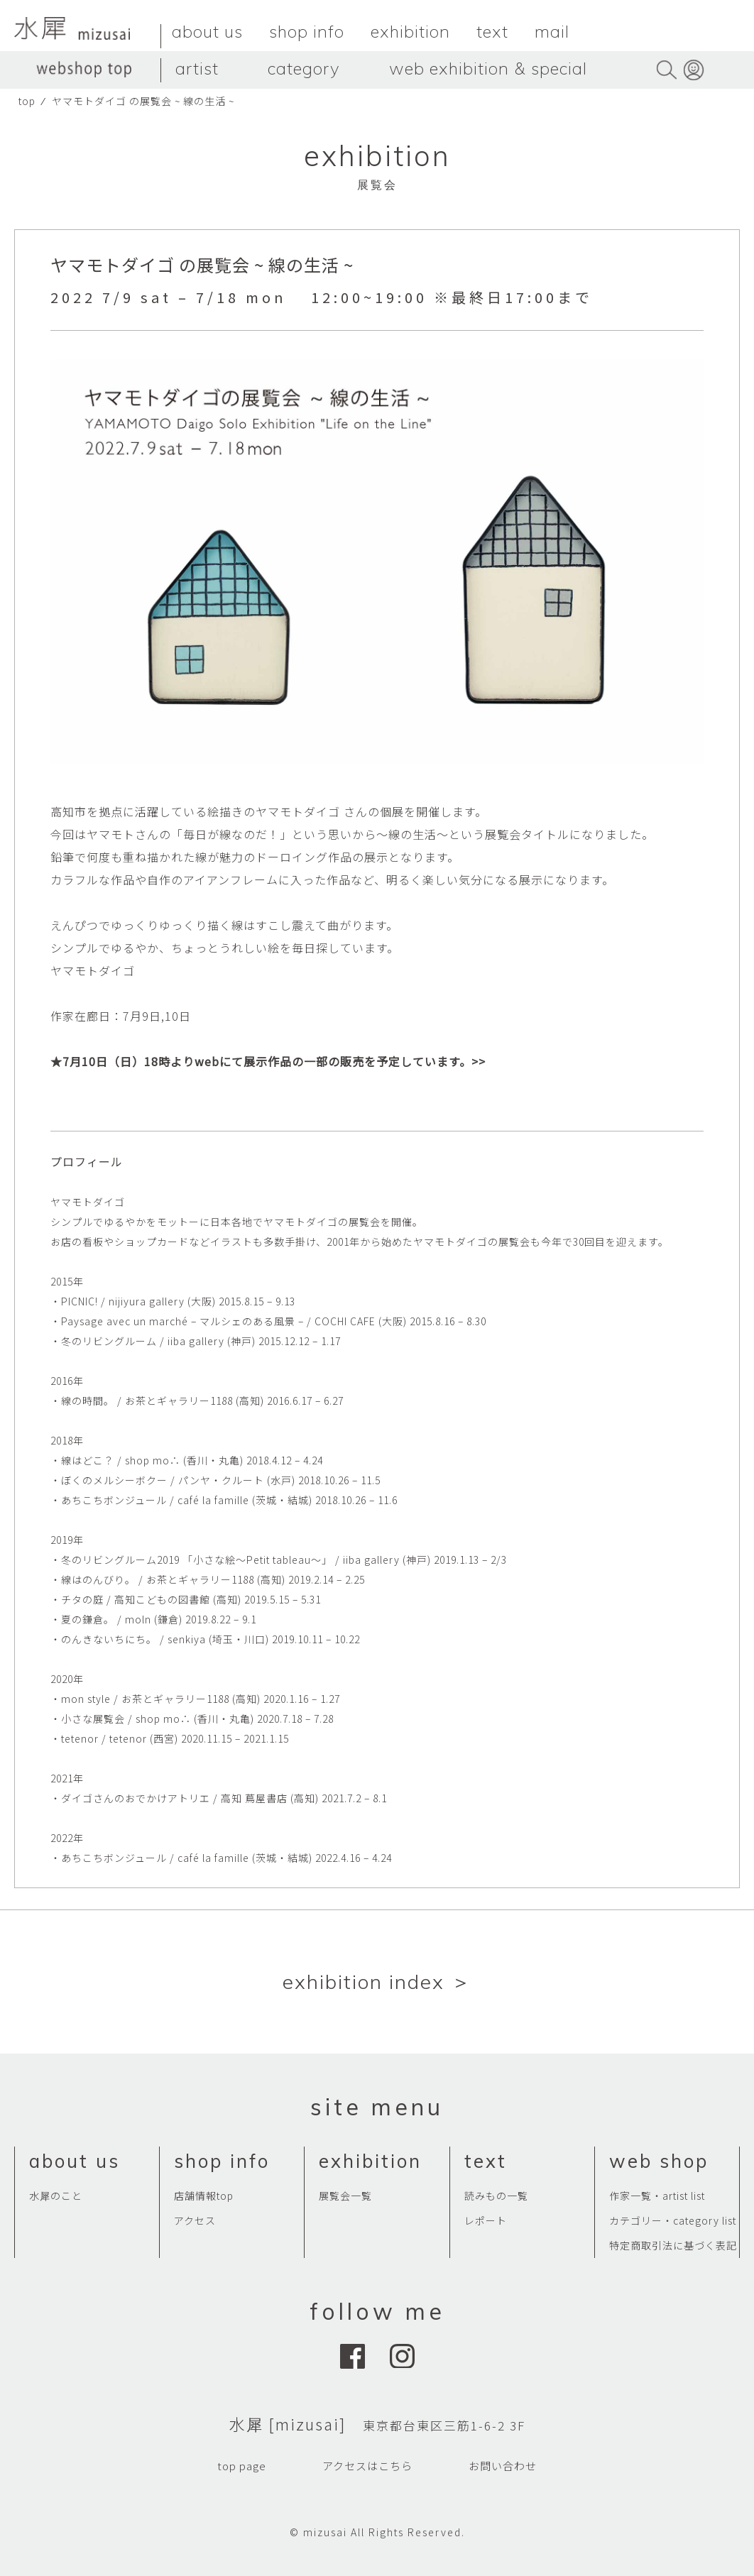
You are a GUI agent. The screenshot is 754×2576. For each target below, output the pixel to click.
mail (552, 31)
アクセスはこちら (367, 2465)
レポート (485, 2220)
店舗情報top (204, 2195)
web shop (659, 2161)
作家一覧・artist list (657, 2195)
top (26, 101)
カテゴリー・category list (672, 2220)
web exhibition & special (488, 68)
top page (241, 2465)
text (492, 31)
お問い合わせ (503, 2465)
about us (207, 31)
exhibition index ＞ (377, 1981)
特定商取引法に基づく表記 (673, 2245)
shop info (306, 31)
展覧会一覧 (345, 2195)
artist (197, 68)
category (303, 68)
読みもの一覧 (496, 2195)
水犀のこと (55, 2195)
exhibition (410, 31)
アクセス (195, 2220)
